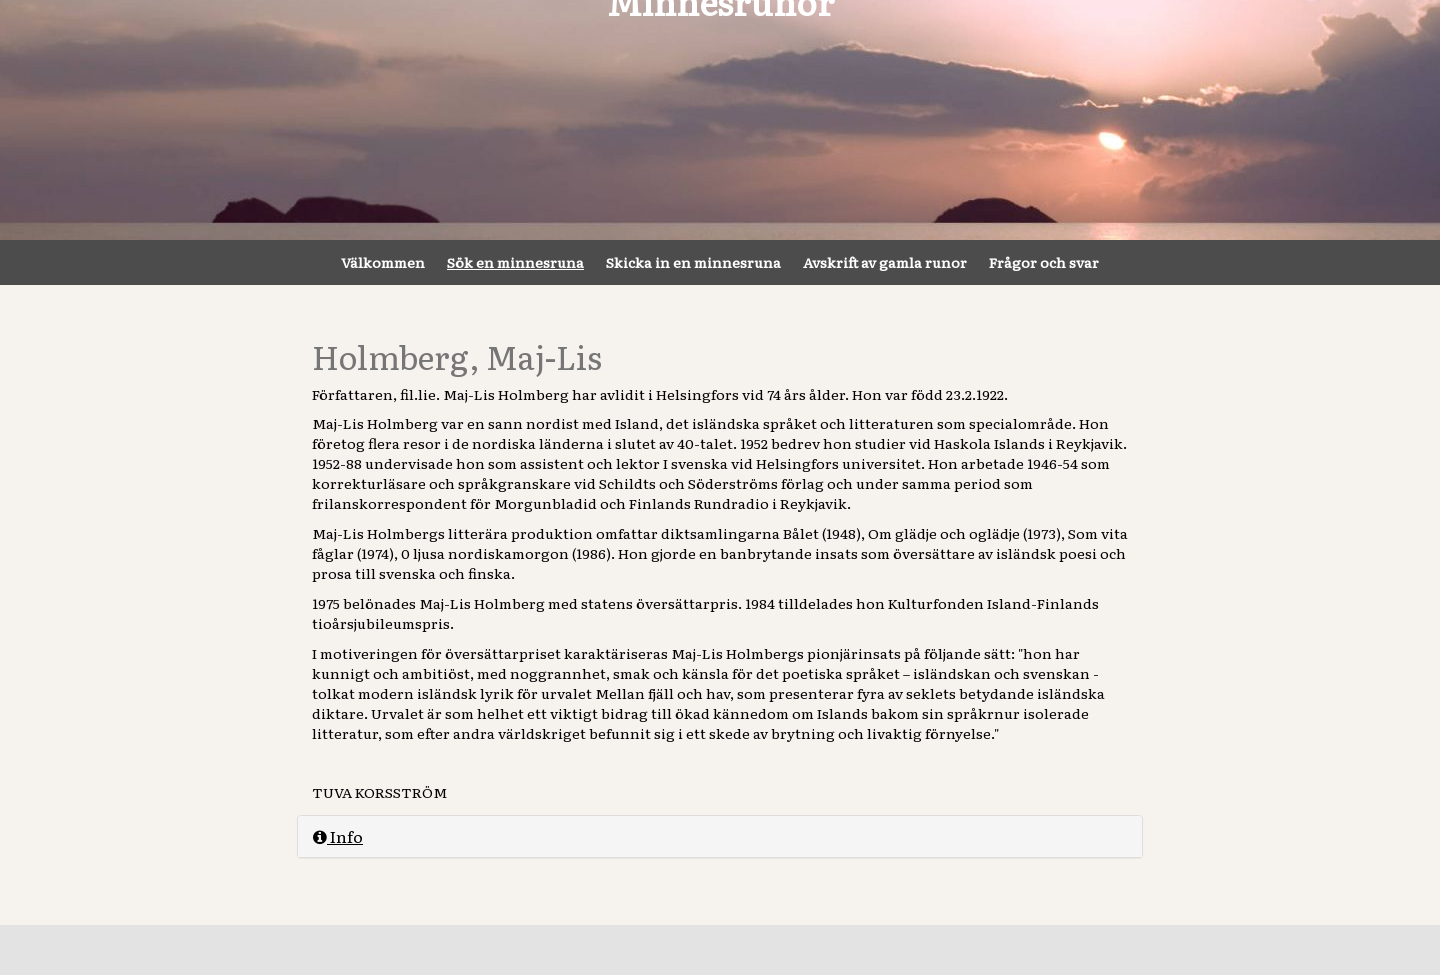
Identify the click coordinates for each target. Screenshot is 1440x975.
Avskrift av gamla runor (885, 262)
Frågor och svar (1044, 262)
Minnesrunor (720, 120)
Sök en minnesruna (515, 262)
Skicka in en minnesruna (693, 262)
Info (338, 836)
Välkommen (383, 262)
